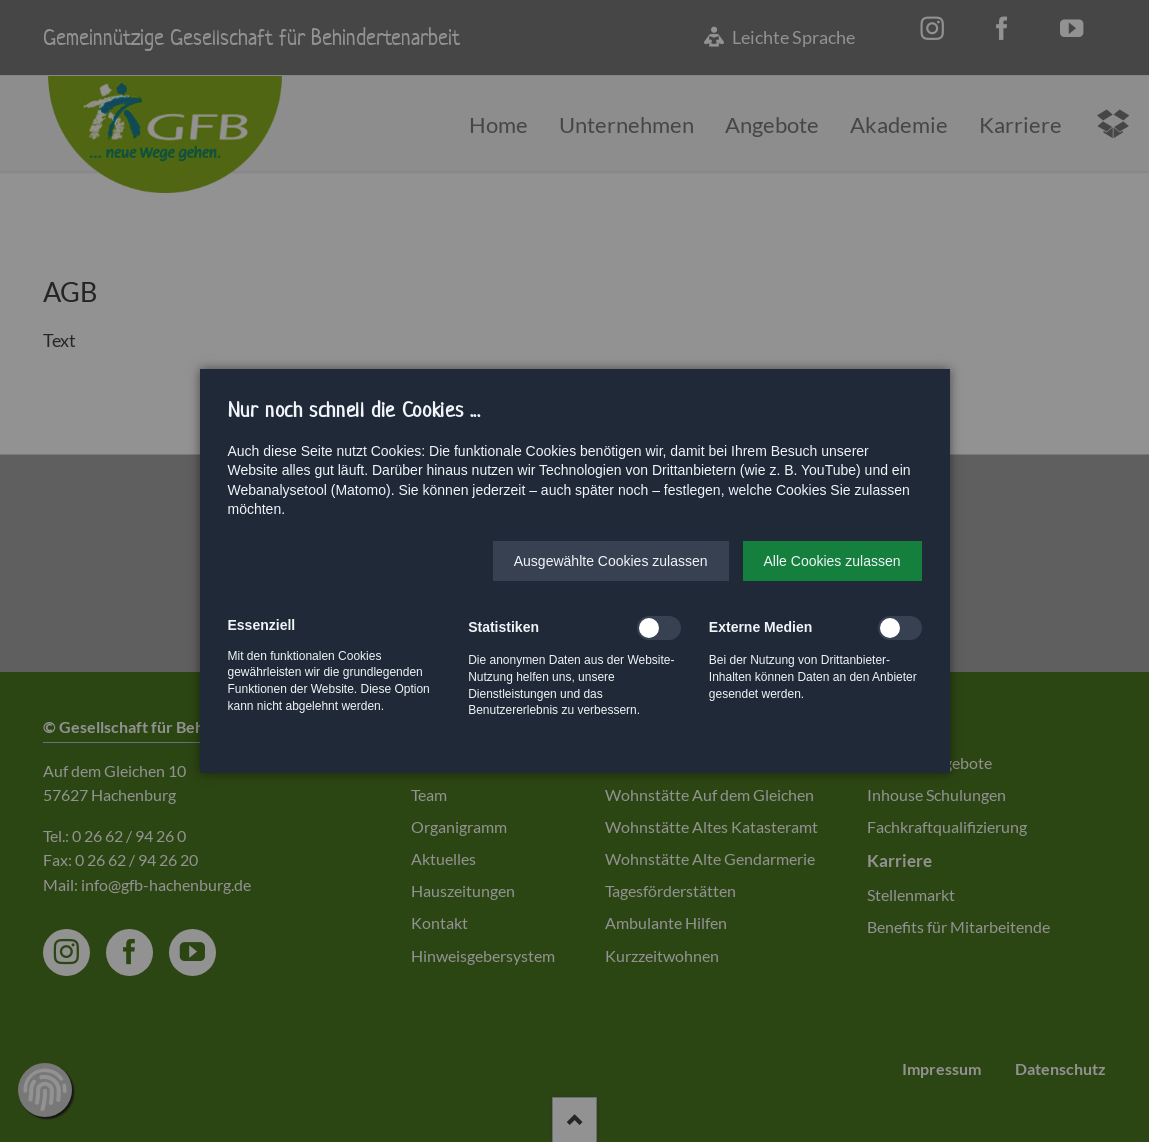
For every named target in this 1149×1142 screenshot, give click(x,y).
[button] (611, 561)
